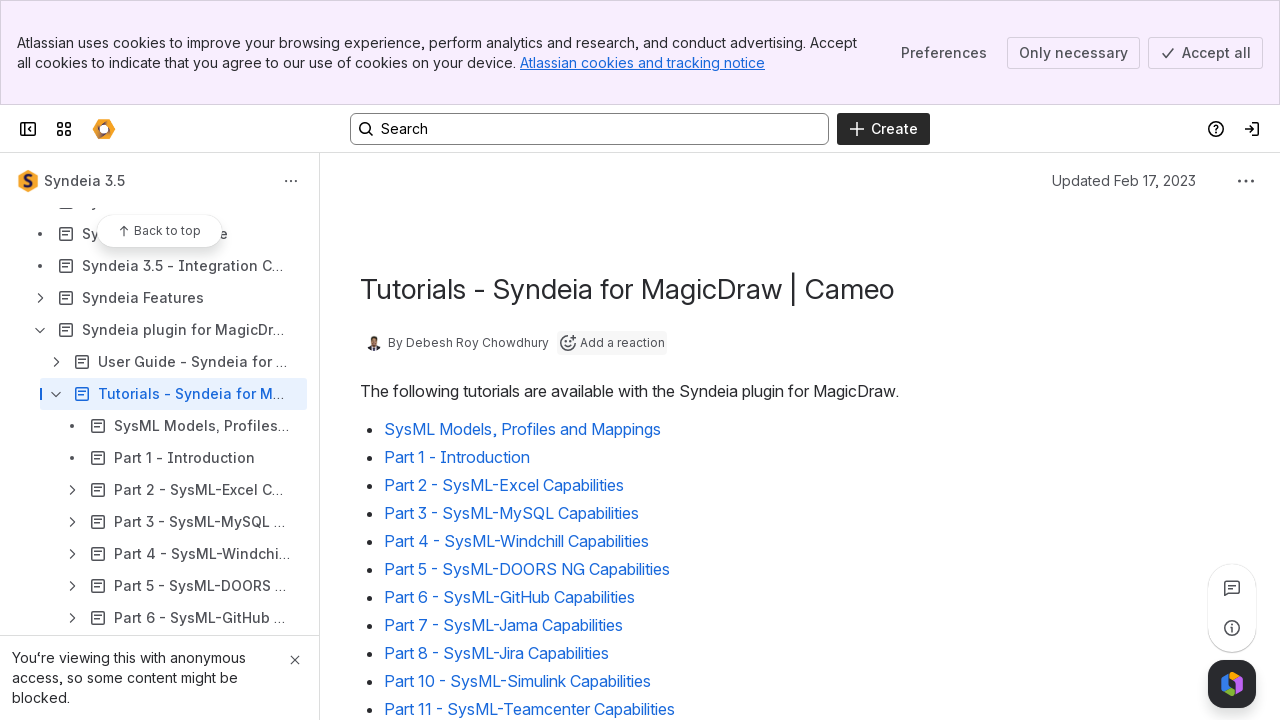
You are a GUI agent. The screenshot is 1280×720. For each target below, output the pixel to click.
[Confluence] (104, 129)
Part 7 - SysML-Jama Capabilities (503, 625)
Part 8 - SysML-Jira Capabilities (496, 653)
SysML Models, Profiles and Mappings (522, 429)
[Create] (883, 129)
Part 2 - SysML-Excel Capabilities (504, 485)
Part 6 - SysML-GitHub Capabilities (509, 597)
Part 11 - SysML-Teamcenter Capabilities (529, 709)
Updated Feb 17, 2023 (1124, 180)
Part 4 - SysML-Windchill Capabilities (516, 541)
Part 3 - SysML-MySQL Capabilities (511, 513)
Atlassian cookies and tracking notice (642, 62)
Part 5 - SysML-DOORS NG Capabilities (527, 569)
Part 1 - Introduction (457, 457)
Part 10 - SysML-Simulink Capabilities (517, 681)
